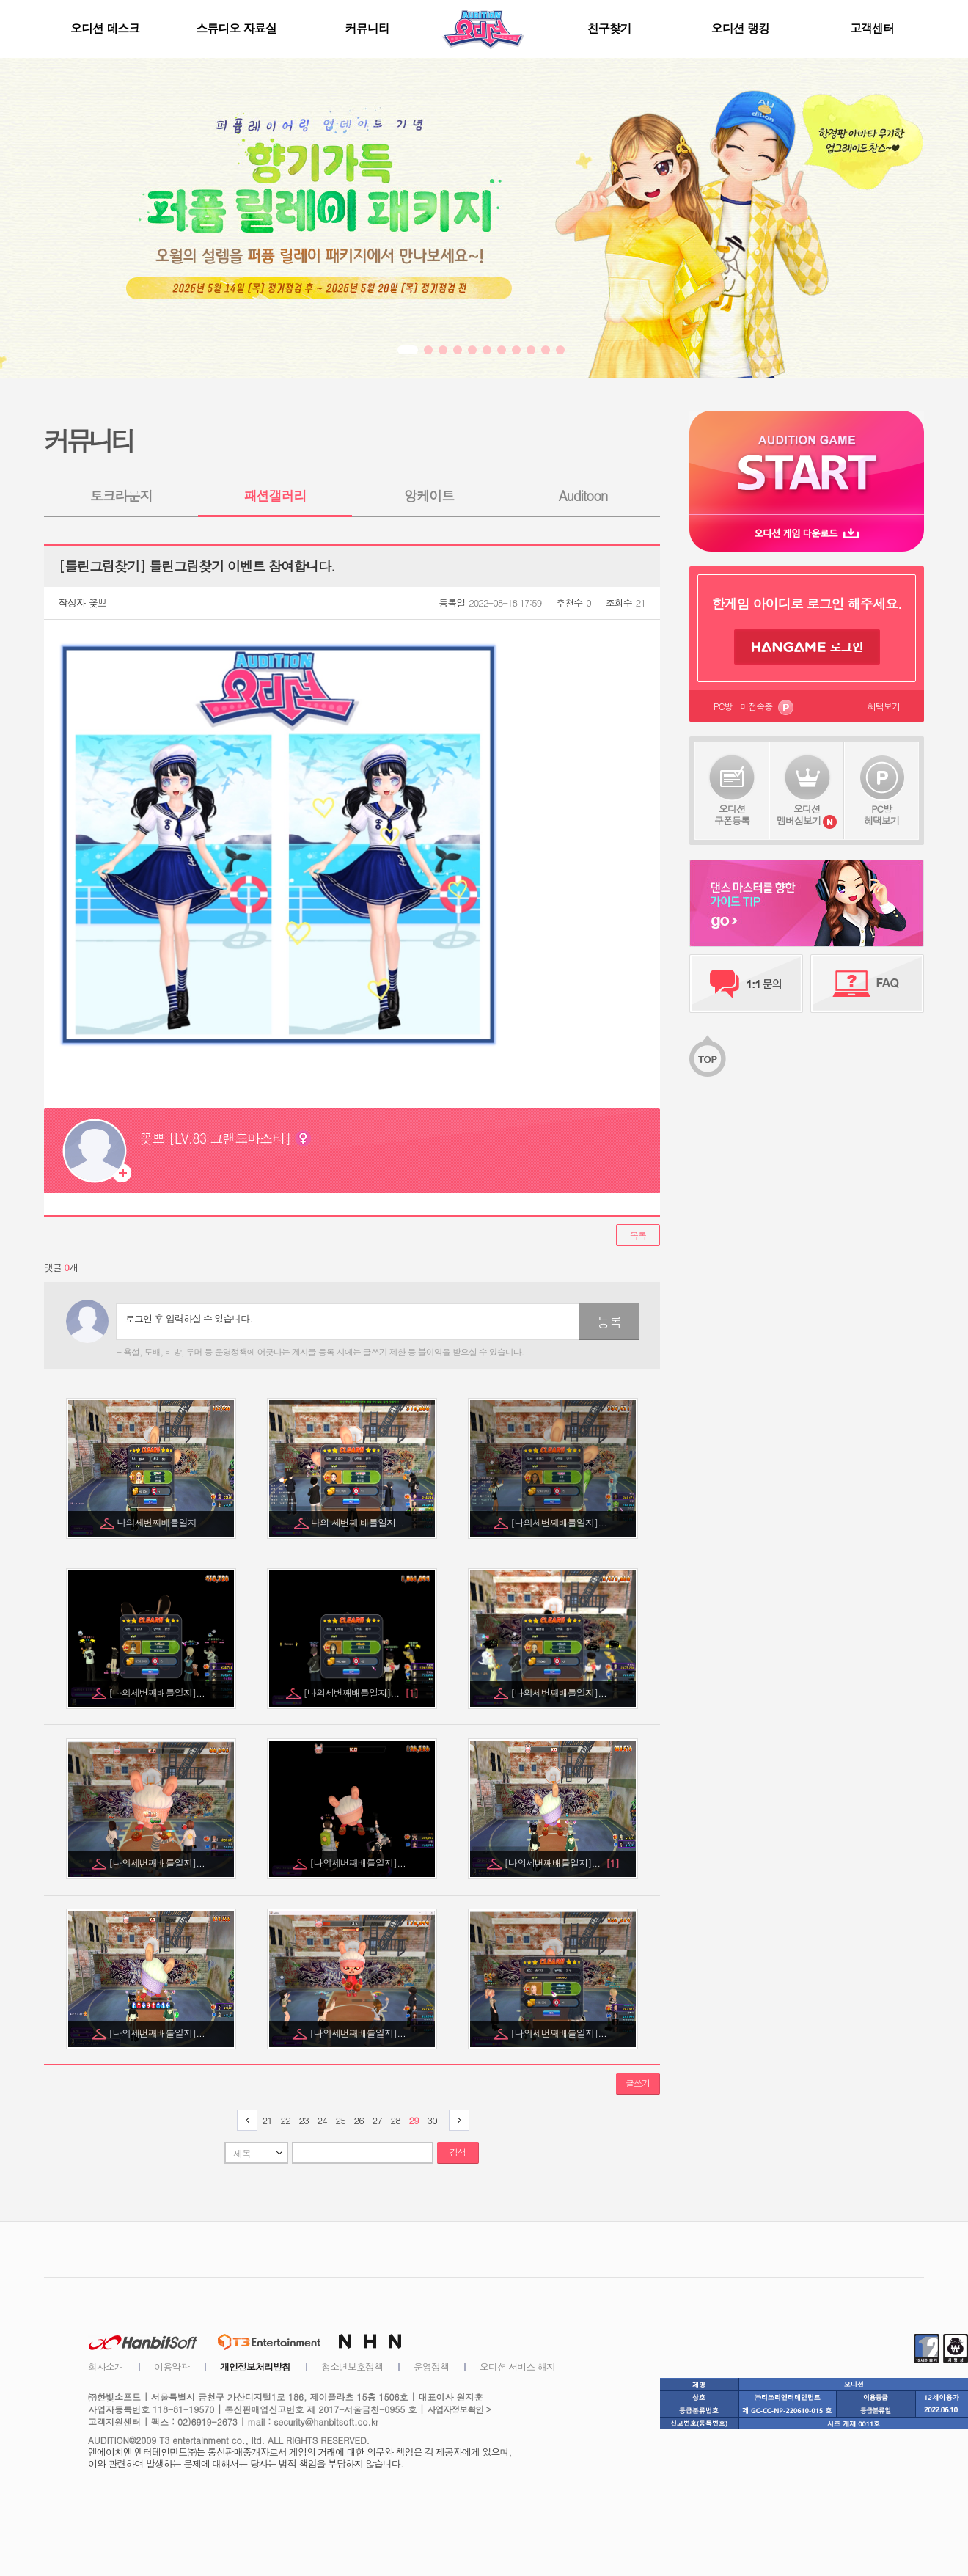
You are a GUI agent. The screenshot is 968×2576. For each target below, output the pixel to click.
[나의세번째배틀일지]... (559, 1522)
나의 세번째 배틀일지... (358, 1522)
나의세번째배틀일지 (158, 1522)
